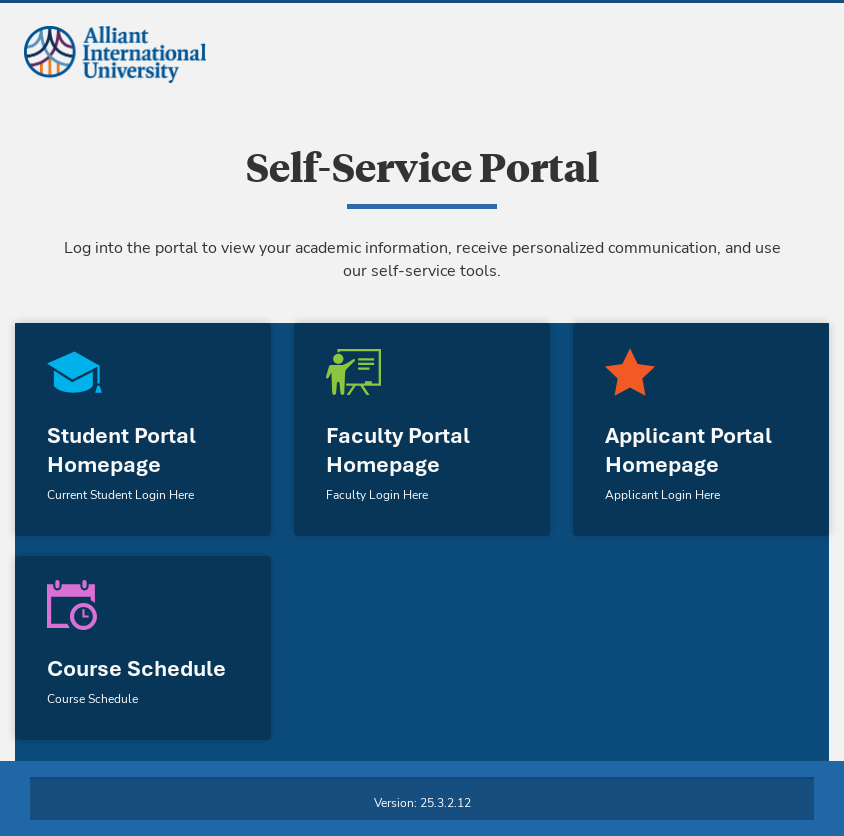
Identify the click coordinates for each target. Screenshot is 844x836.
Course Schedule (136, 668)
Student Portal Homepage (121, 450)
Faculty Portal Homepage (398, 450)
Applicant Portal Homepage (688, 450)
